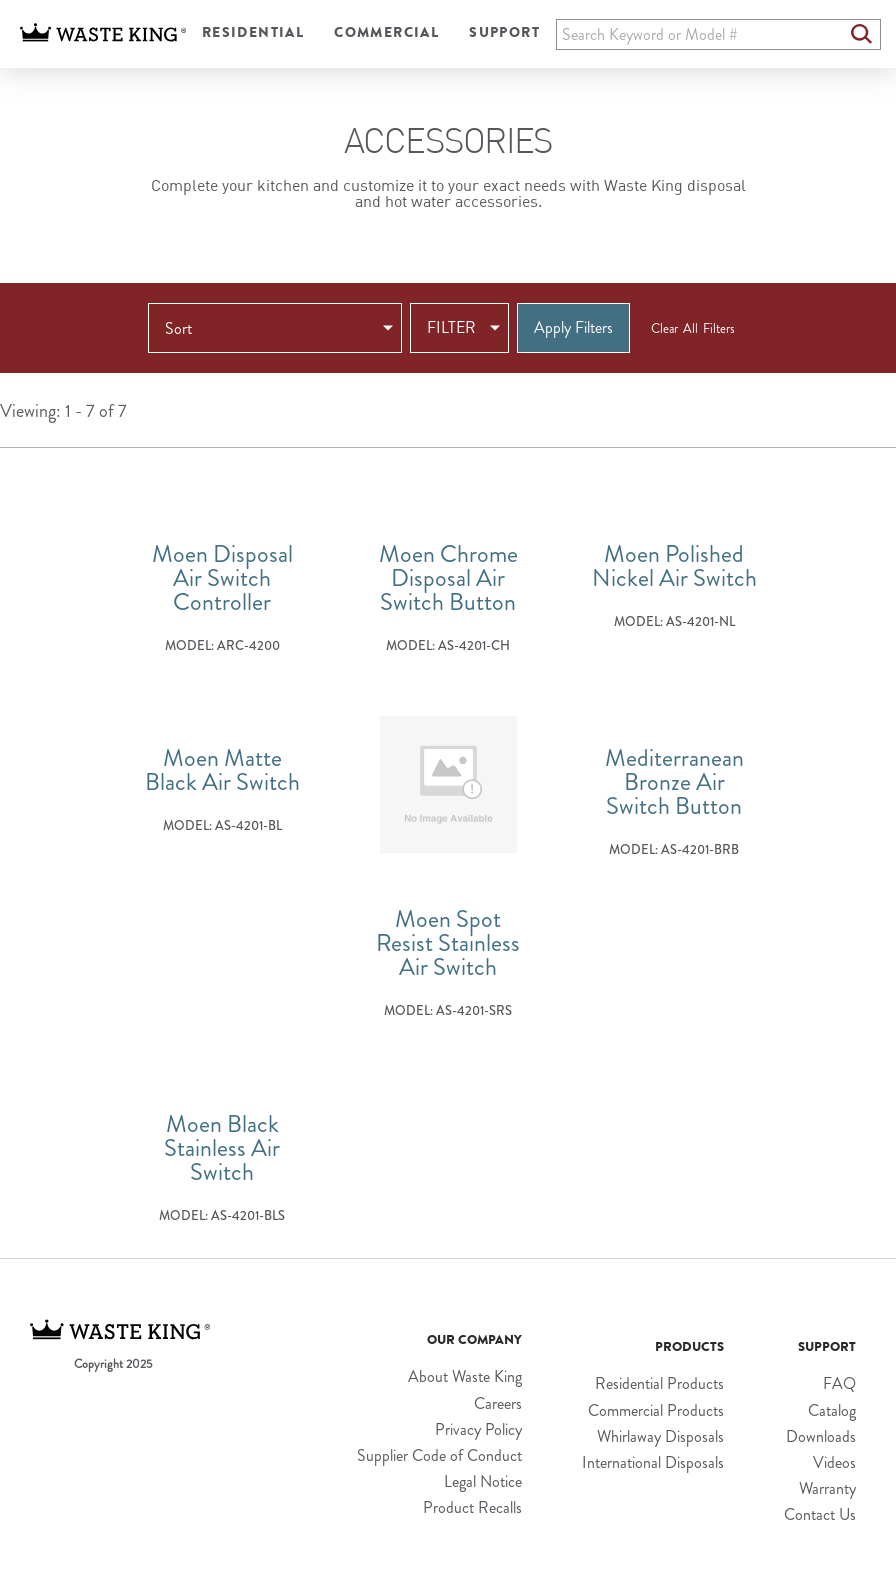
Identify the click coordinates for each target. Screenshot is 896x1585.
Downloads (821, 1436)
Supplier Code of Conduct (439, 1455)
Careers (498, 1403)
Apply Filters (573, 327)
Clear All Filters (693, 328)
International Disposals (653, 1462)
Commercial (386, 32)
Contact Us (820, 1514)
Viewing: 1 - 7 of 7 (63, 412)
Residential (253, 32)
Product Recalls (472, 1507)
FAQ (839, 1383)
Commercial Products (656, 1410)
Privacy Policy (478, 1429)
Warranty (827, 1488)
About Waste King (465, 1376)
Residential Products (659, 1383)
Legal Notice (483, 1481)
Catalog (832, 1410)
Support (504, 32)
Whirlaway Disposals (660, 1436)
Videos (834, 1462)
